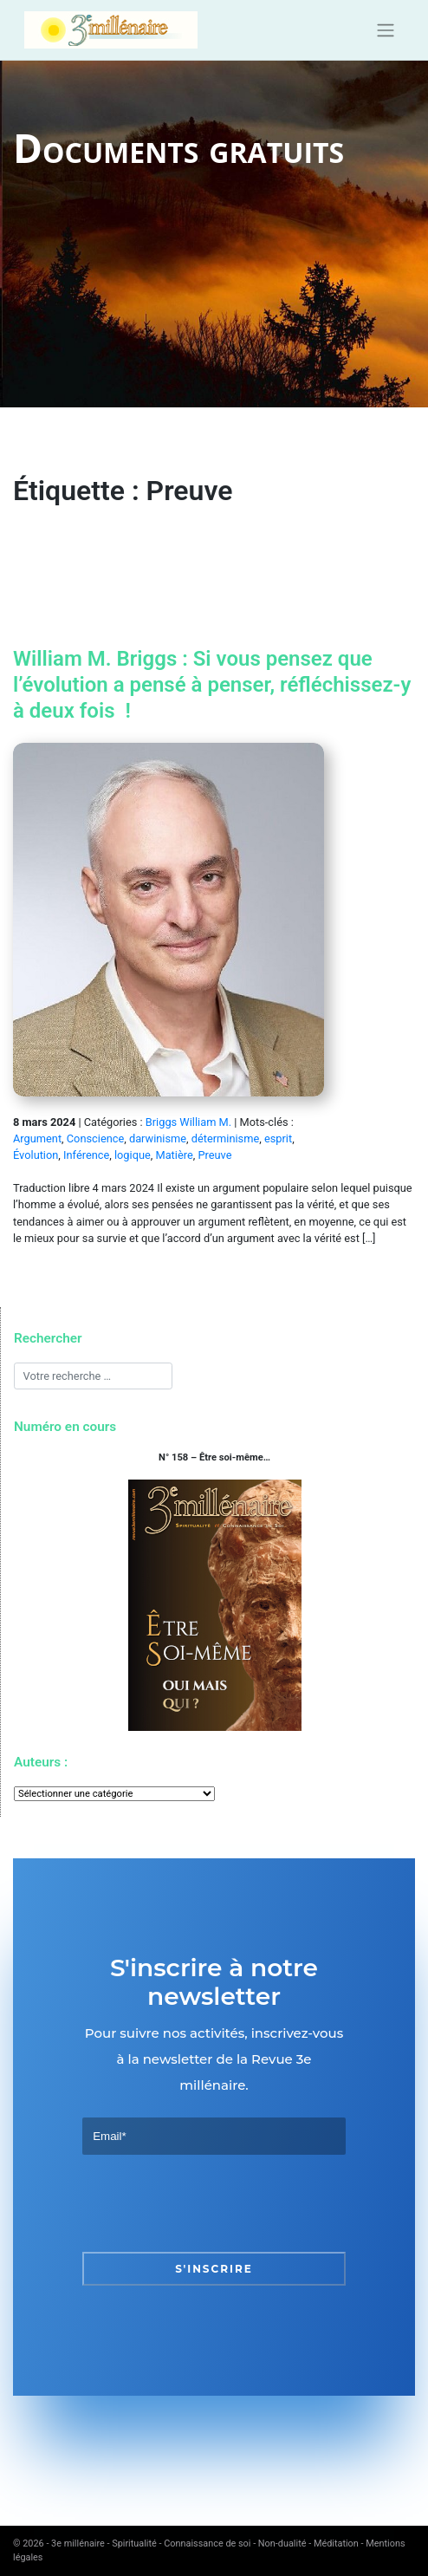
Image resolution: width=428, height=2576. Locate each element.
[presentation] (214, 2203)
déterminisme (225, 1138)
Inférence (86, 1154)
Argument (37, 1138)
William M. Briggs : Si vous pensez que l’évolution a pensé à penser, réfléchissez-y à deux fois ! (212, 685)
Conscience (95, 1138)
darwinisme (157, 1138)
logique (132, 1154)
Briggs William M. (188, 1122)
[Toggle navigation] (385, 30)
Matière (173, 1154)
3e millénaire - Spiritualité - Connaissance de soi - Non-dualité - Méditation (205, 2543)
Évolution (35, 1154)
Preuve (214, 1154)
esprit (278, 1138)
